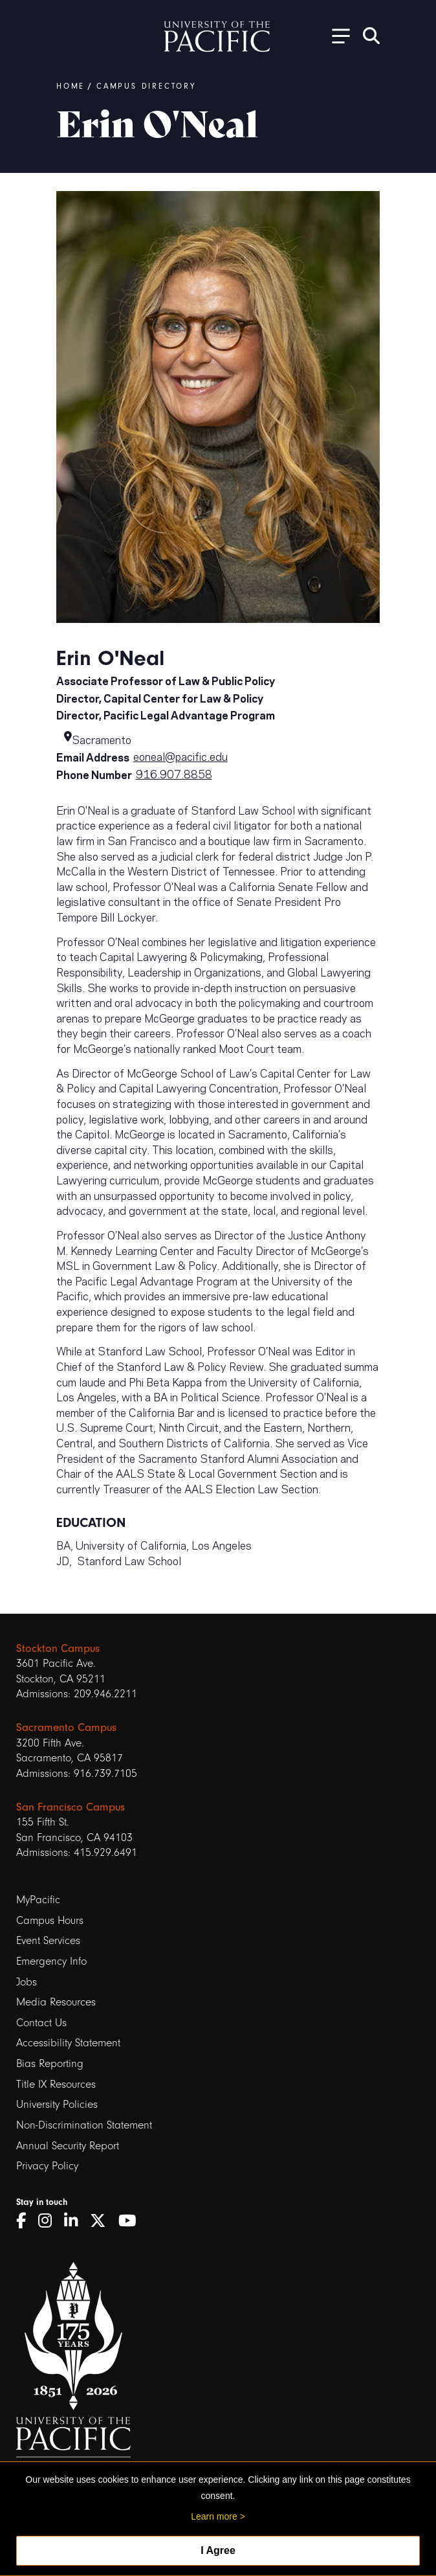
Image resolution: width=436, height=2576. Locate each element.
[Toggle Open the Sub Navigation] (336, 35)
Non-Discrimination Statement (84, 2125)
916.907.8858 (174, 773)
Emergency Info (51, 1961)
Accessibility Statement (68, 2043)
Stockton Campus (58, 1648)
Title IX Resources (56, 2084)
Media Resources (56, 2002)
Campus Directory (146, 86)
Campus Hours (49, 1920)
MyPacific (38, 1899)
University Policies (57, 2104)
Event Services (48, 1940)
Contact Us (41, 2023)
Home (70, 86)
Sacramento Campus (66, 1727)
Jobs (26, 1982)
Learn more (214, 2516)
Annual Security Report (67, 2146)
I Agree (218, 2550)
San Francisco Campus (70, 1806)
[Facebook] (25, 2221)
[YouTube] (132, 2221)
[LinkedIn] (75, 2221)
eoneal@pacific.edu (180, 755)
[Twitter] (102, 2221)
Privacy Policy (47, 2166)
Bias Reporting (49, 2063)
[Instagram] (49, 2221)
